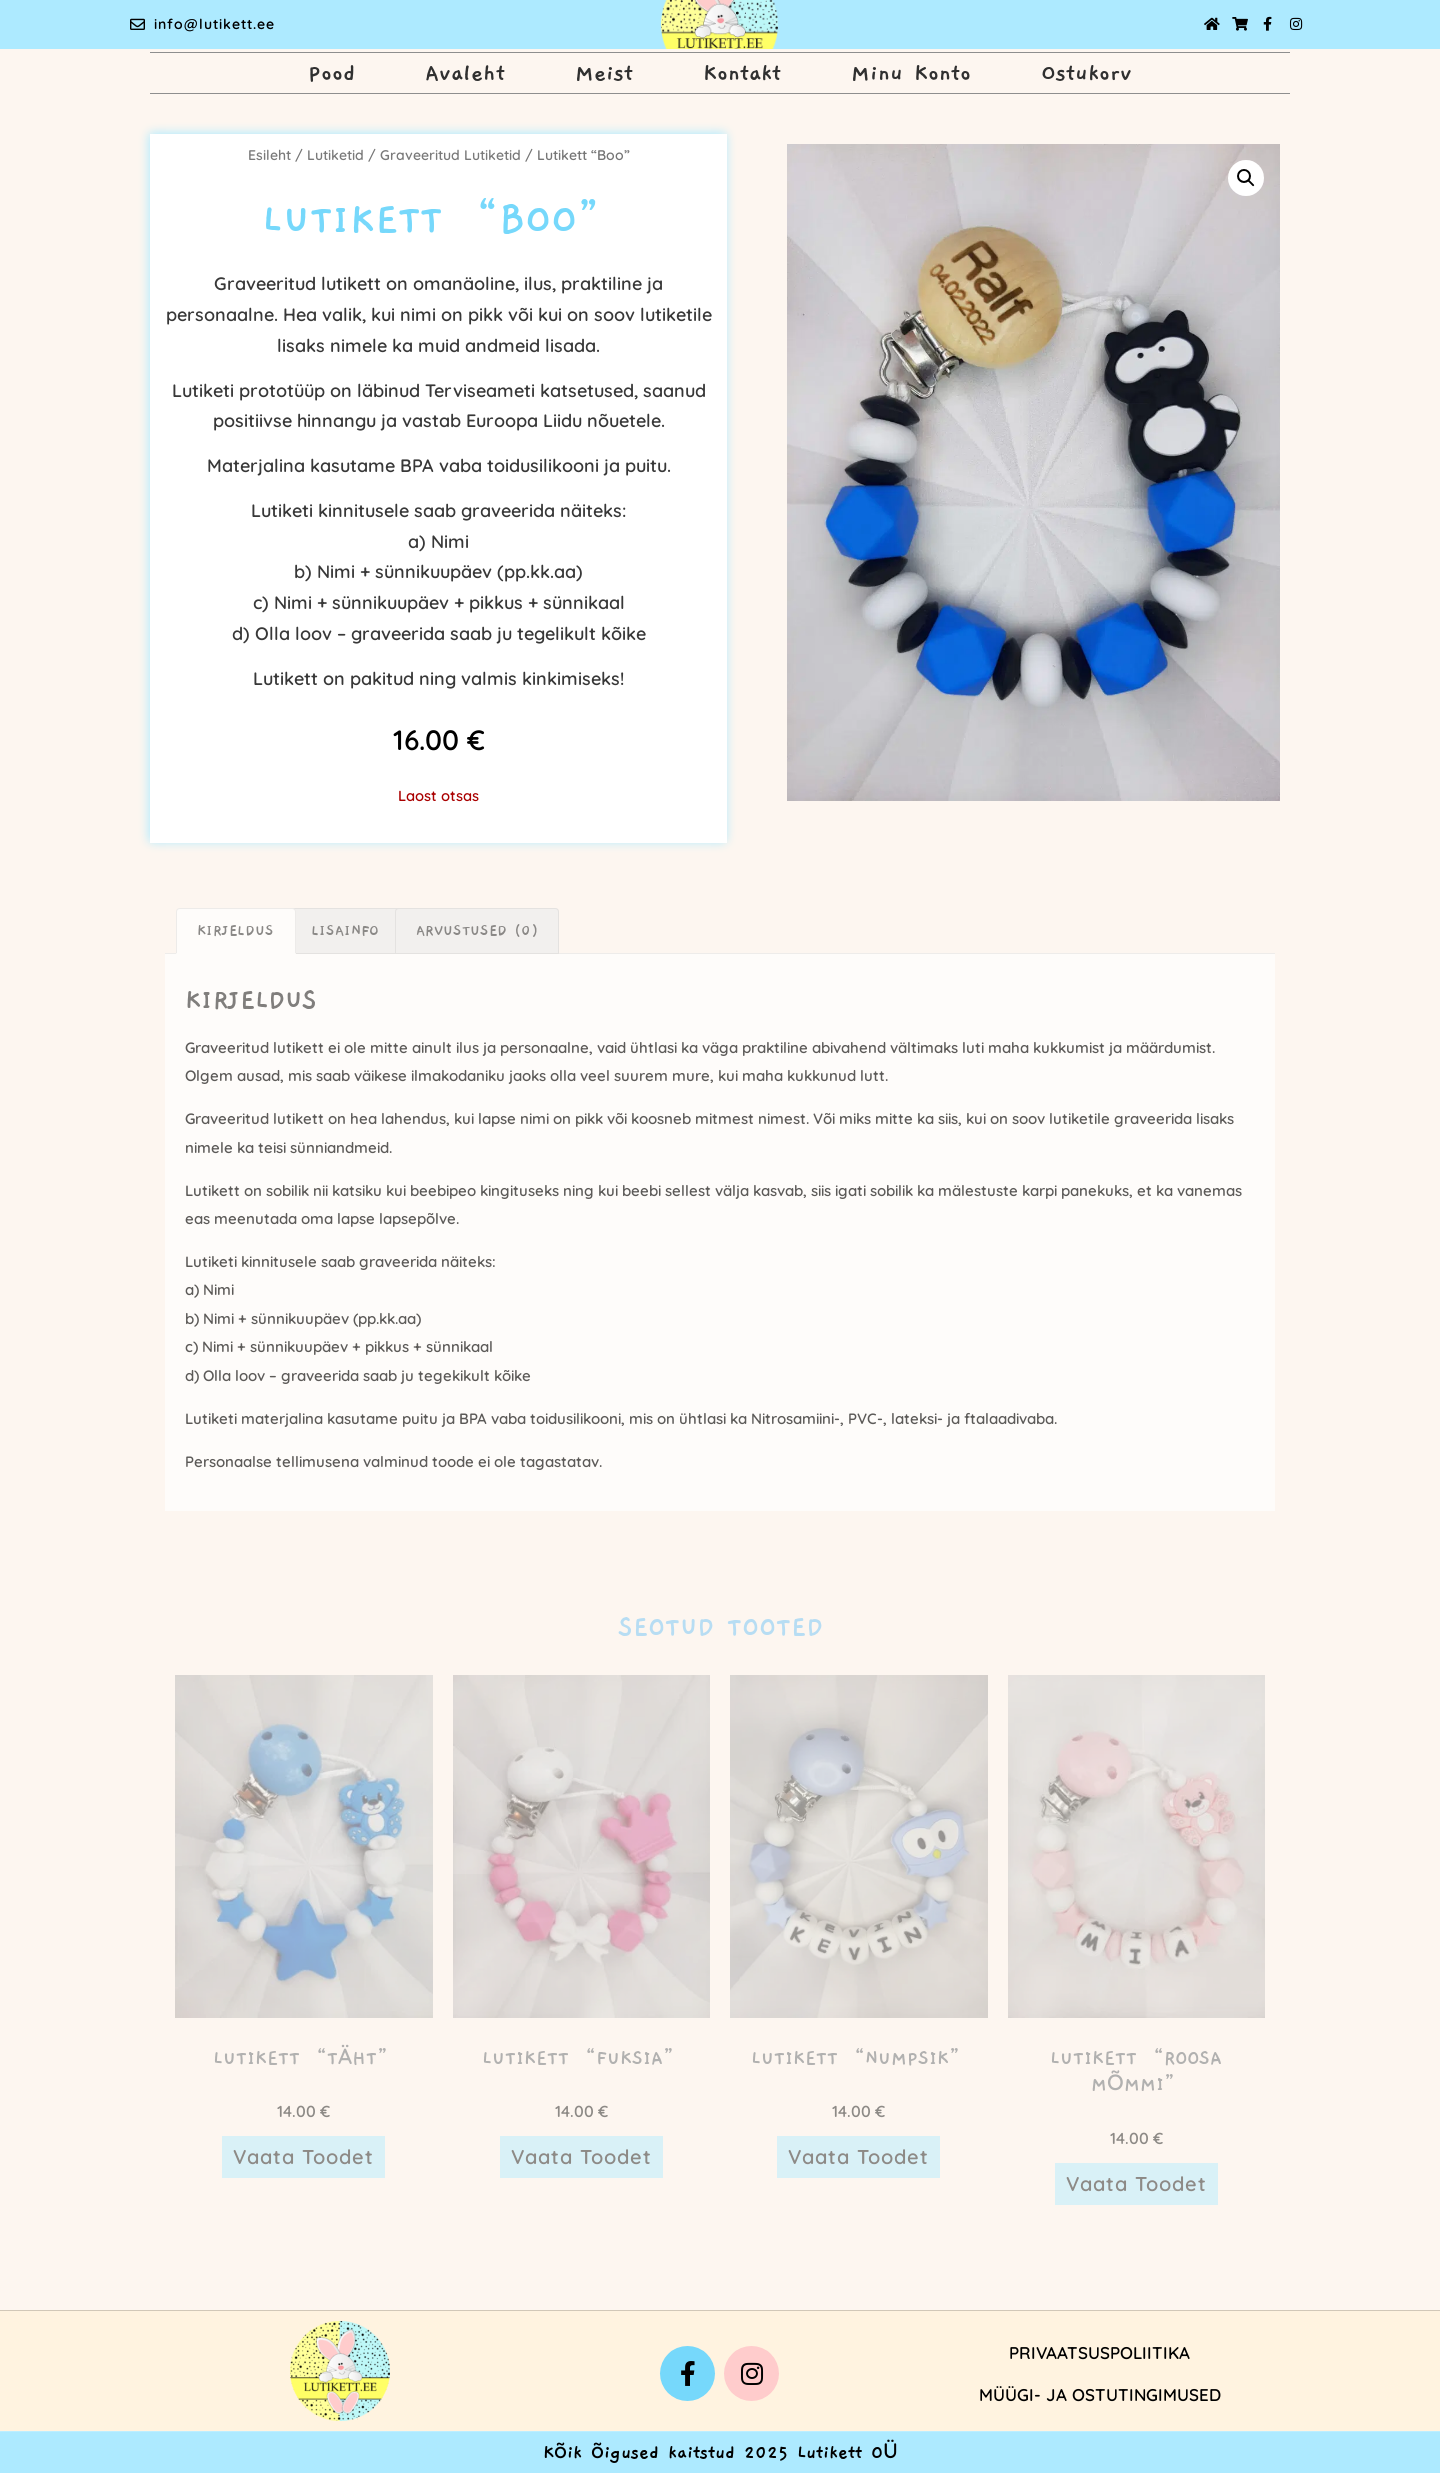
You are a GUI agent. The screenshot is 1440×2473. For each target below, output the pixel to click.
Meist (604, 73)
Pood (331, 73)
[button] (1246, 178)
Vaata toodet (303, 2156)
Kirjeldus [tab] (235, 930)
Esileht (269, 155)
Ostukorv (1086, 73)
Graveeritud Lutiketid (450, 155)
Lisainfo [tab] (345, 930)
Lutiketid (335, 155)
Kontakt (742, 73)
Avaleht (465, 73)
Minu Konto (911, 73)
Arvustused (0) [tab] (477, 930)
